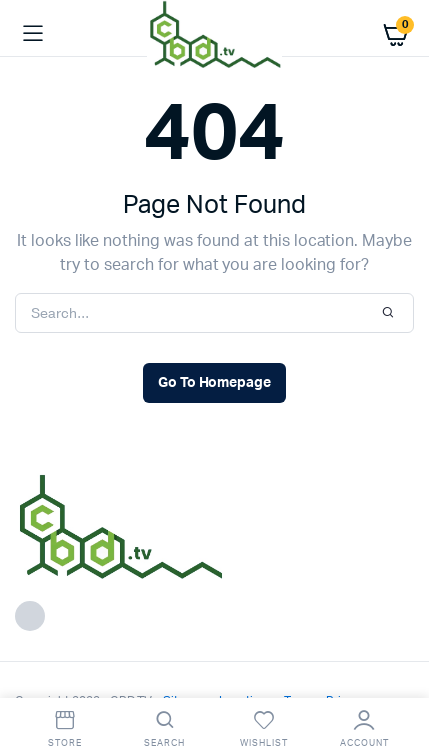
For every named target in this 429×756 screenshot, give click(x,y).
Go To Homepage (215, 383)
